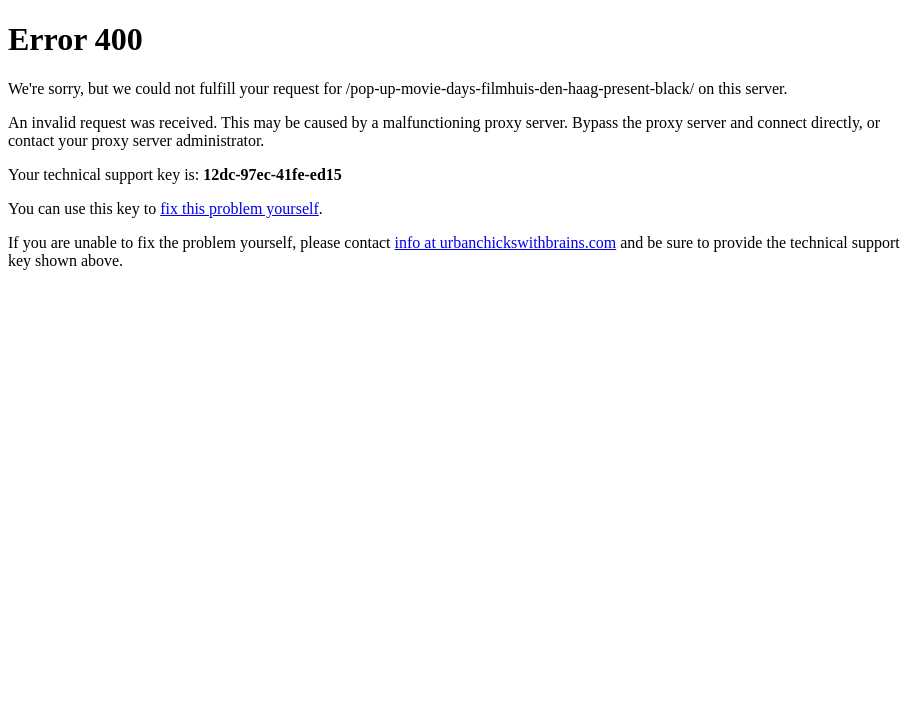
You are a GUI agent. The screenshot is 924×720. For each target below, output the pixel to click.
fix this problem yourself (239, 208)
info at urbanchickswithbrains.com (506, 242)
